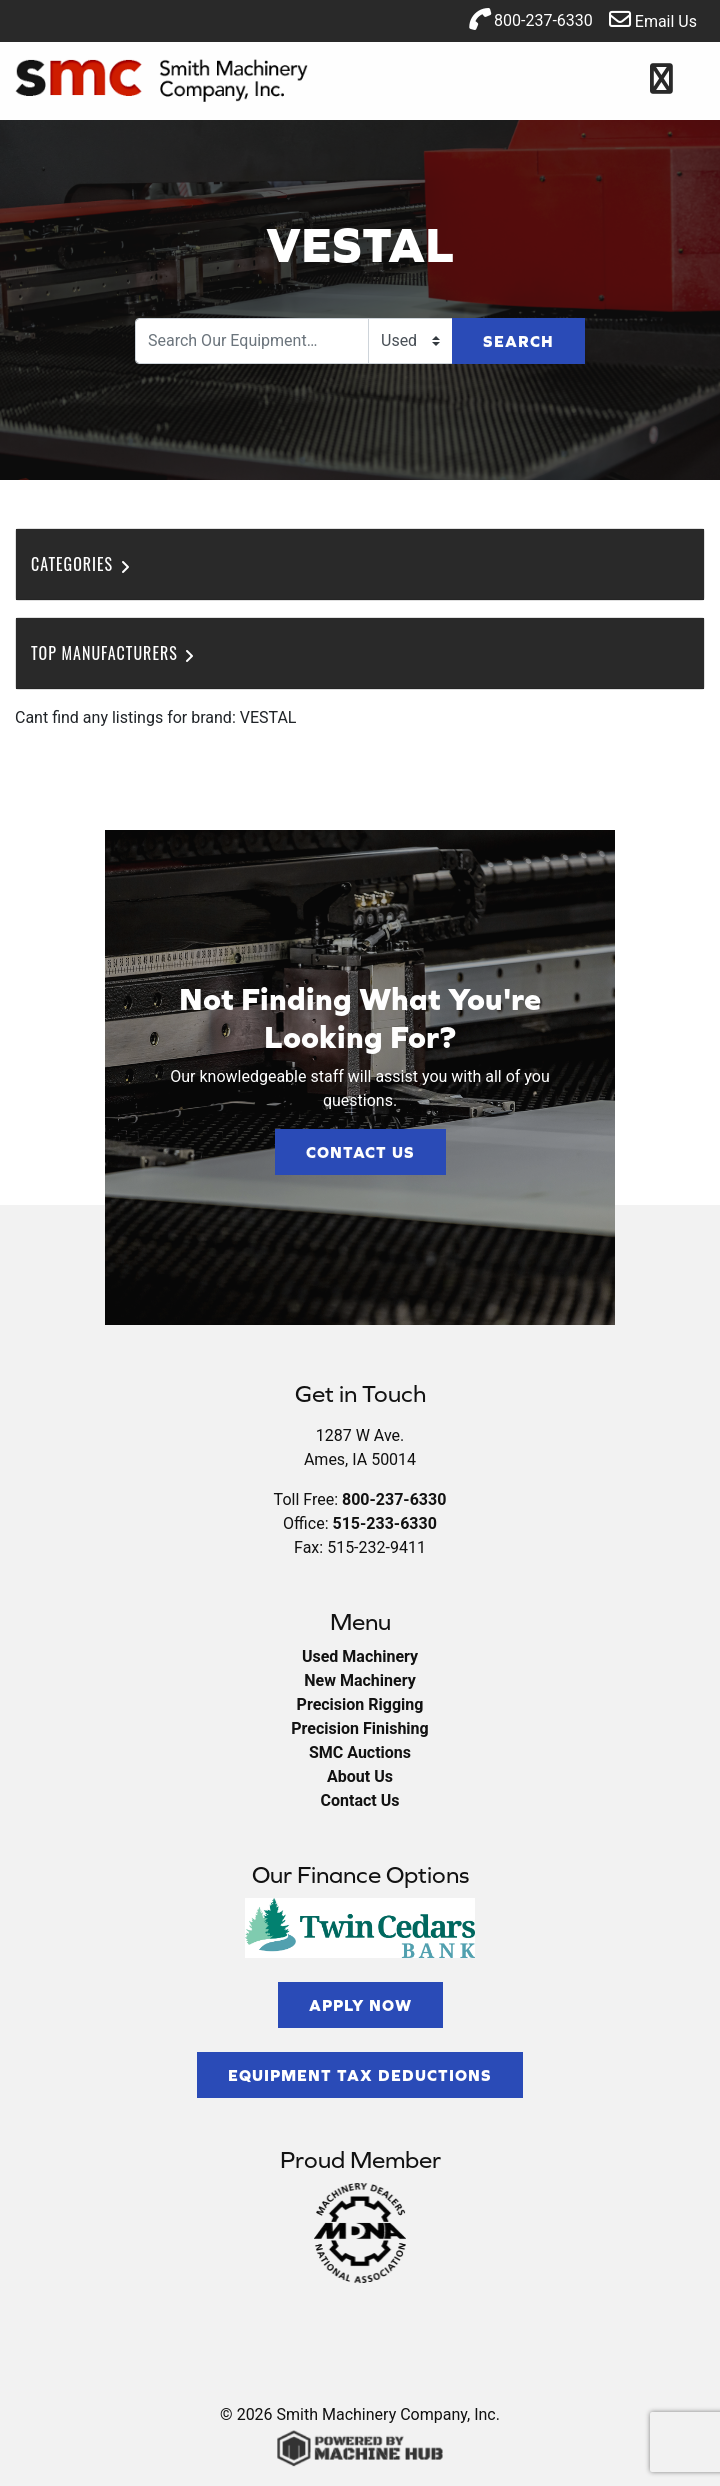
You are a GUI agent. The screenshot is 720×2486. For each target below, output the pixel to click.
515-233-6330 (384, 1523)
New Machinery (359, 1680)
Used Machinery (360, 1656)
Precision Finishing (359, 1728)
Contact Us (360, 1152)
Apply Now (360, 2005)
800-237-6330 (530, 19)
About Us (360, 1776)
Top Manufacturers (114, 653)
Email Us (653, 19)
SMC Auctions (360, 1752)
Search (518, 341)
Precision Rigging (360, 1704)
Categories (82, 564)
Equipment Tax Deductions (360, 2075)
